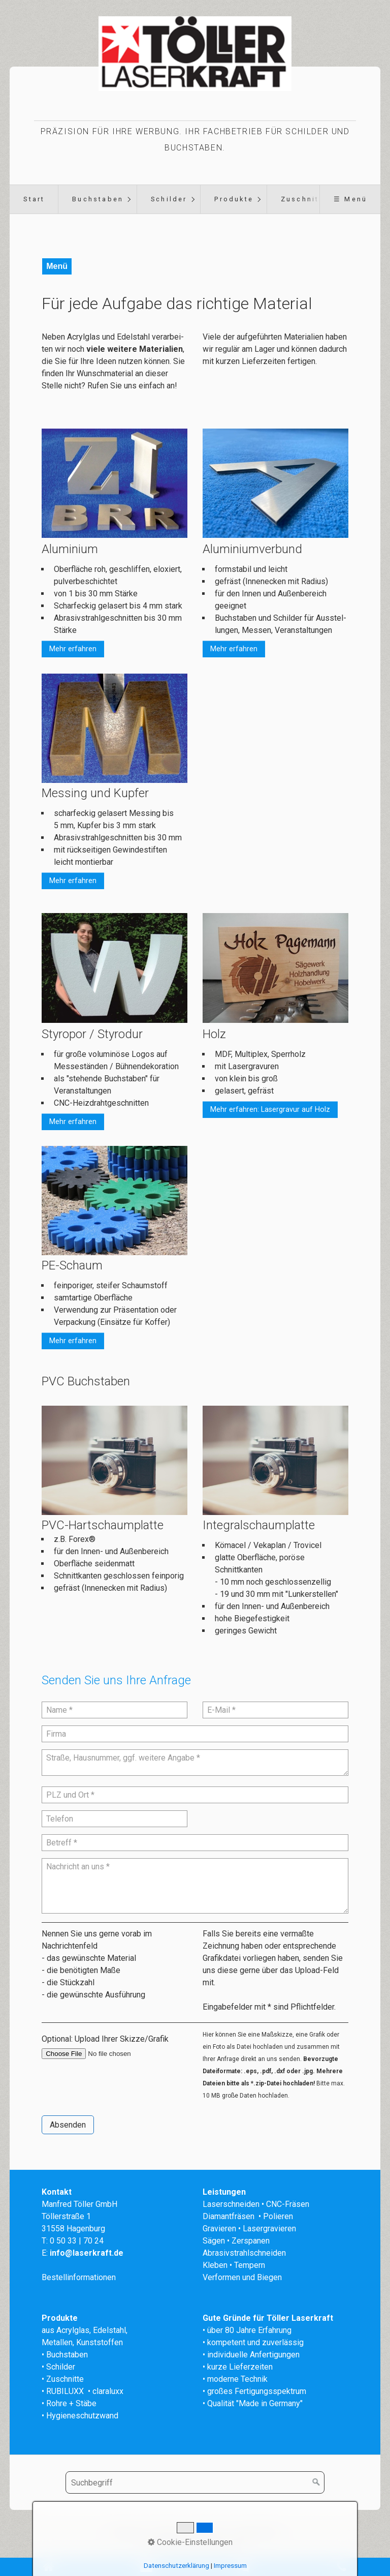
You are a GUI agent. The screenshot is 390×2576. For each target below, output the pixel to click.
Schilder (169, 199)
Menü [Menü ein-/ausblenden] (57, 266)
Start (34, 199)
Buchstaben (97, 199)
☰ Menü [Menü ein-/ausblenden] (350, 199)
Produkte (233, 199)
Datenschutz (257, 2532)
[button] (73, 649)
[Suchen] (316, 2482)
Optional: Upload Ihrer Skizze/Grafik (105, 2039)
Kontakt (166, 2532)
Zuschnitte (304, 199)
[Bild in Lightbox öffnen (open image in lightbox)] (114, 728)
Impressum (207, 2532)
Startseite (128, 2532)
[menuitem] (34, 199)
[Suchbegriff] (195, 2482)
